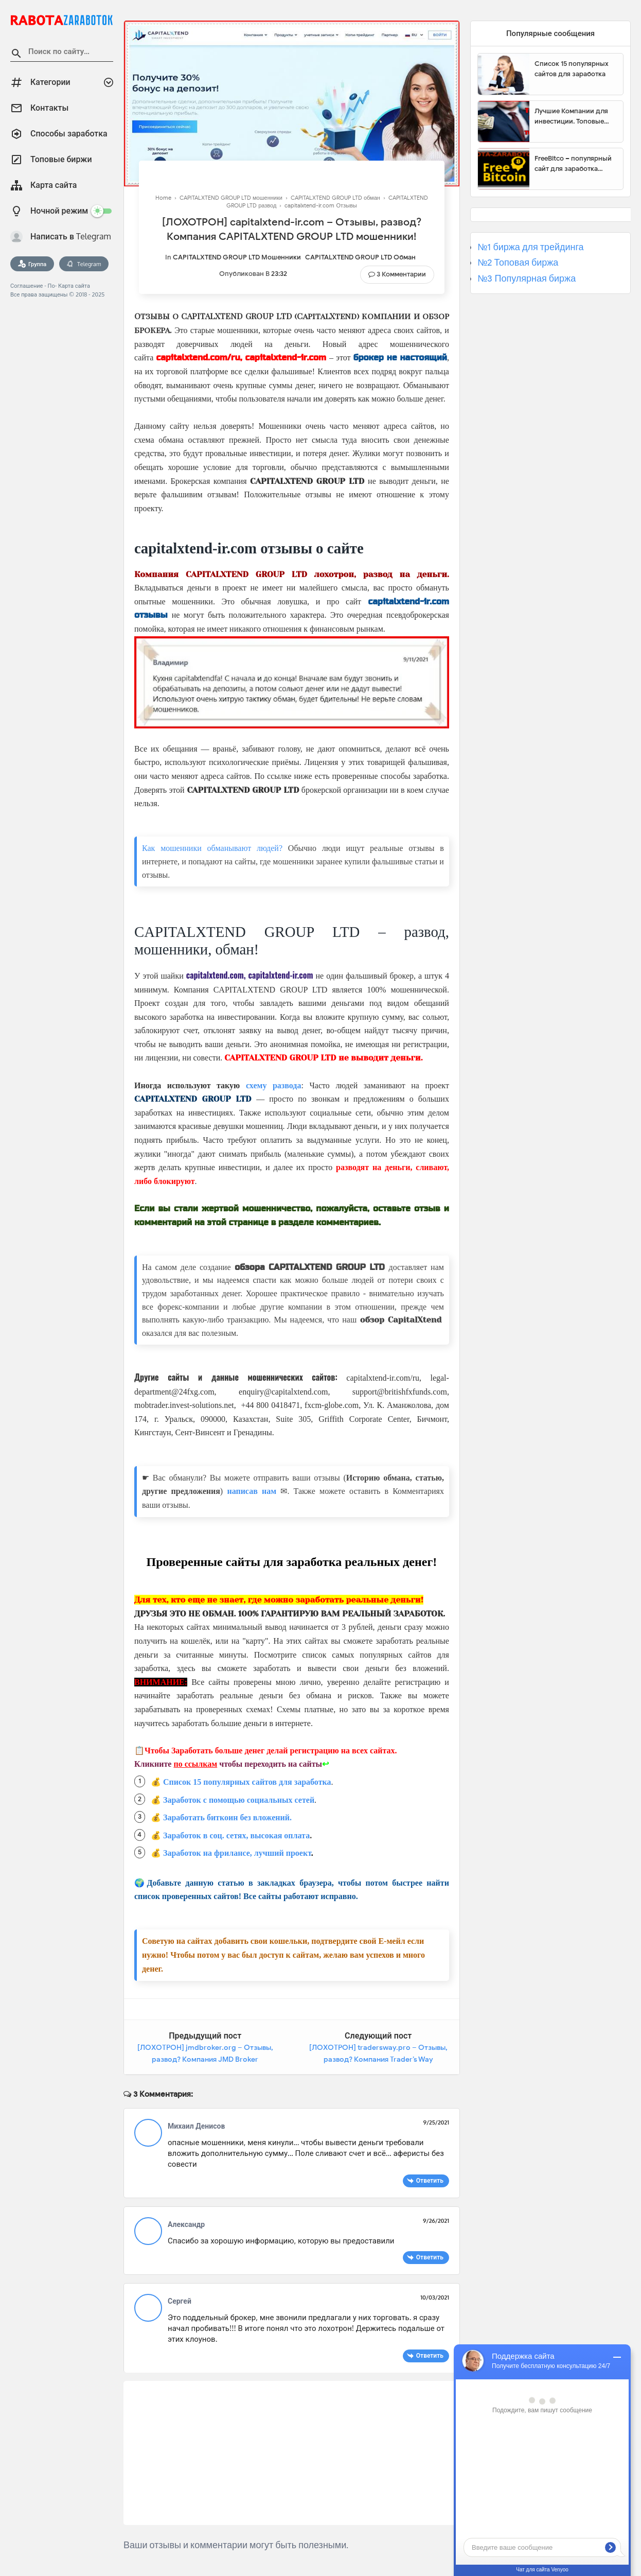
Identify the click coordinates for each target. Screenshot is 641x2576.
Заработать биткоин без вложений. (227, 1817)
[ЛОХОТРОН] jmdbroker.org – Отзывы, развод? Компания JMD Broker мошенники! (205, 2059)
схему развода (273, 1085)
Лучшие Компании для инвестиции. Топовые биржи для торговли (571, 116)
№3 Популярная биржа (526, 278)
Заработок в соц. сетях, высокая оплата (236, 1835)
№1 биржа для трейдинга (530, 247)
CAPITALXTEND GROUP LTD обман (360, 257)
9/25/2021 (436, 2122)
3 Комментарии (401, 274)
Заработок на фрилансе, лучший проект (237, 1853)
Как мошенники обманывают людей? (212, 848)
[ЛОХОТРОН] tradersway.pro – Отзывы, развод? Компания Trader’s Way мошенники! (378, 2059)
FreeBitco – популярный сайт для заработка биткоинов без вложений (576, 163)
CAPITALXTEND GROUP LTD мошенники (237, 257)
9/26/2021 (436, 2220)
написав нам (251, 1491)
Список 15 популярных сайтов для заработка (247, 1782)
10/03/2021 (434, 2297)
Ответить (429, 2180)
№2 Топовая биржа (517, 262)
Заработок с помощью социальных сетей (238, 1800)
